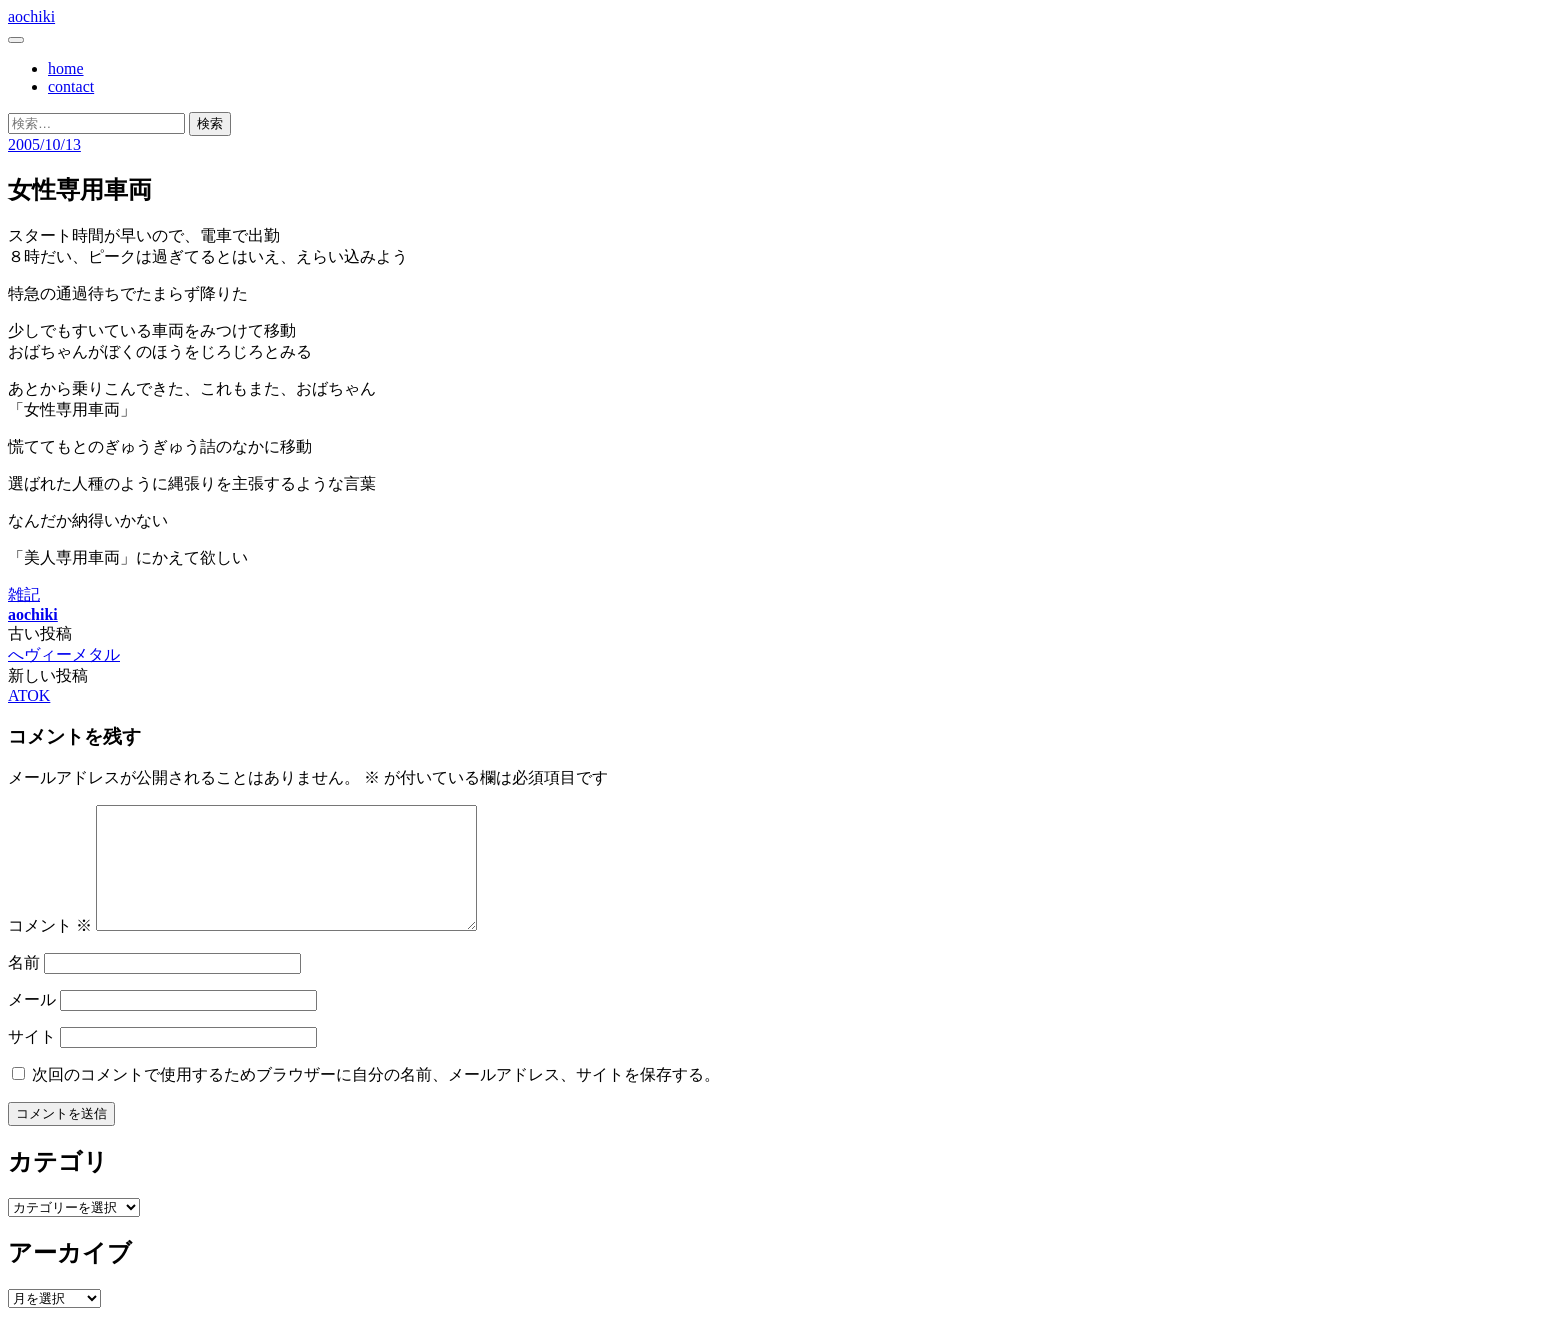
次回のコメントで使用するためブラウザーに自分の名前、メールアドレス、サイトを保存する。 (376, 1098)
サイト (32, 1060)
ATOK (29, 695)
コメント (50, 949)
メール (32, 1023)
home (66, 68)
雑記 (24, 594)
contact (71, 86)
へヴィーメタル (64, 654)
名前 (24, 986)
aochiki (31, 16)
